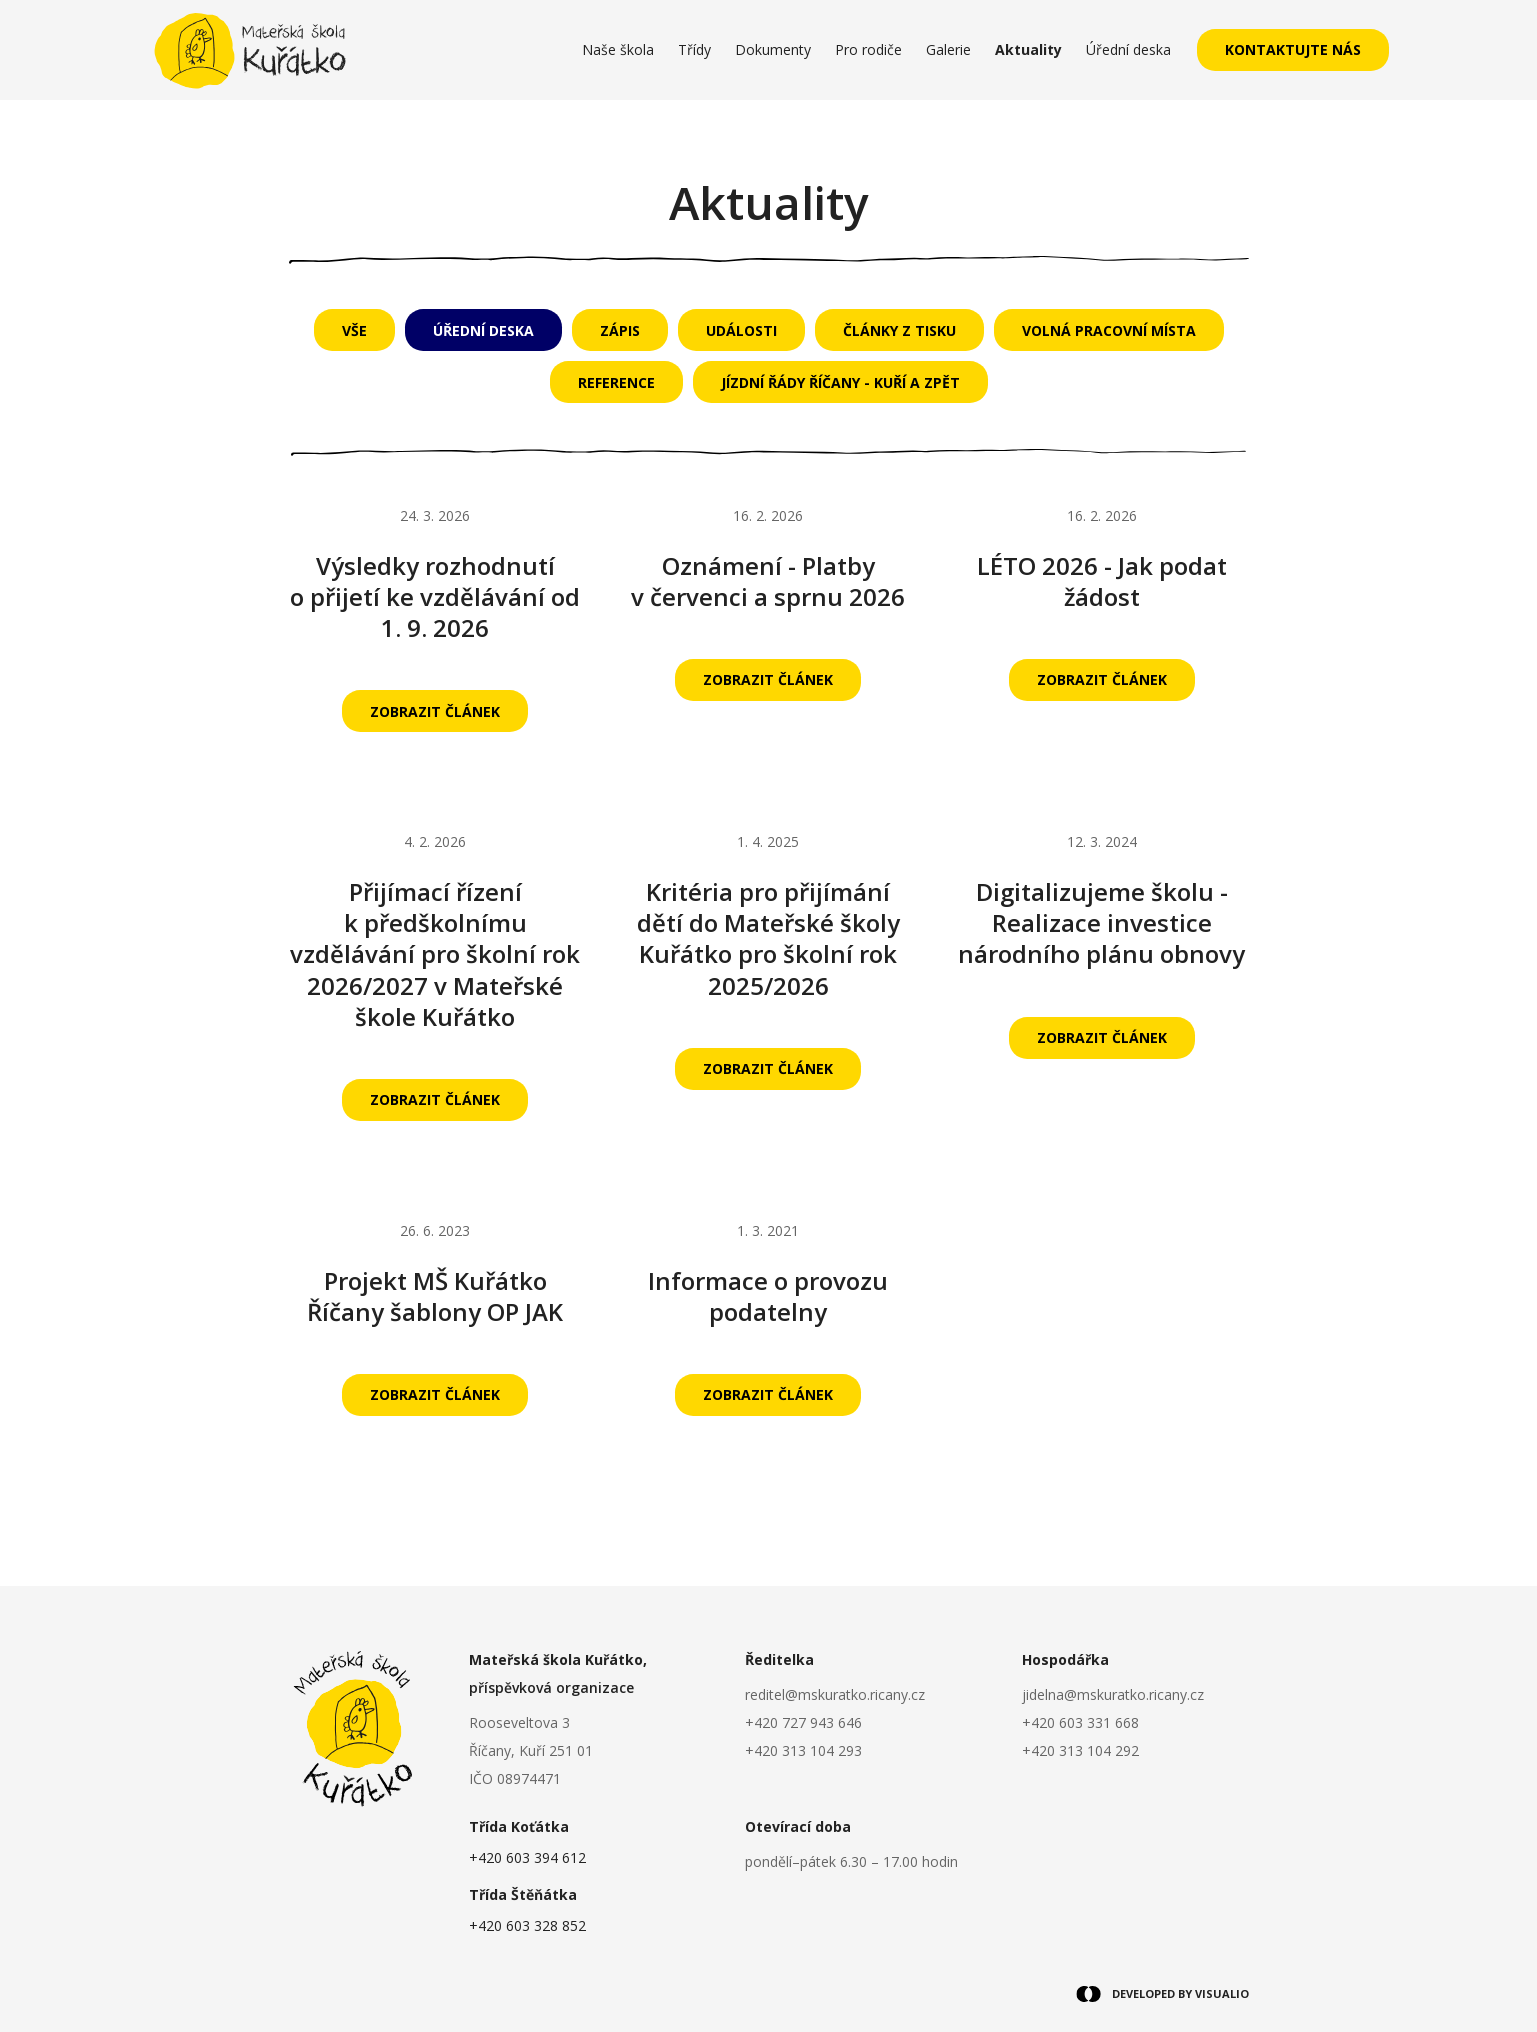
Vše (354, 330)
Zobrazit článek (435, 711)
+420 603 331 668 (1080, 1722)
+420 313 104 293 (803, 1750)
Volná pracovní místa (1109, 330)
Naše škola (618, 49)
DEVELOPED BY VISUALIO (1162, 1994)
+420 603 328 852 (527, 1925)
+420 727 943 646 (803, 1722)
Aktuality (1028, 49)
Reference (616, 382)
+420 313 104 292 (1080, 1750)
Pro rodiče (868, 49)
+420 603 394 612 (527, 1857)
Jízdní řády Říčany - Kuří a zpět (840, 382)
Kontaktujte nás (1293, 49)
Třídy (694, 49)
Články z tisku (899, 330)
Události (741, 330)
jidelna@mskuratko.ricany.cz (1113, 1694)
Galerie (948, 49)
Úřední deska (1128, 49)
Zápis (620, 330)
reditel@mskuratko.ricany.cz (835, 1694)
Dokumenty (773, 49)
